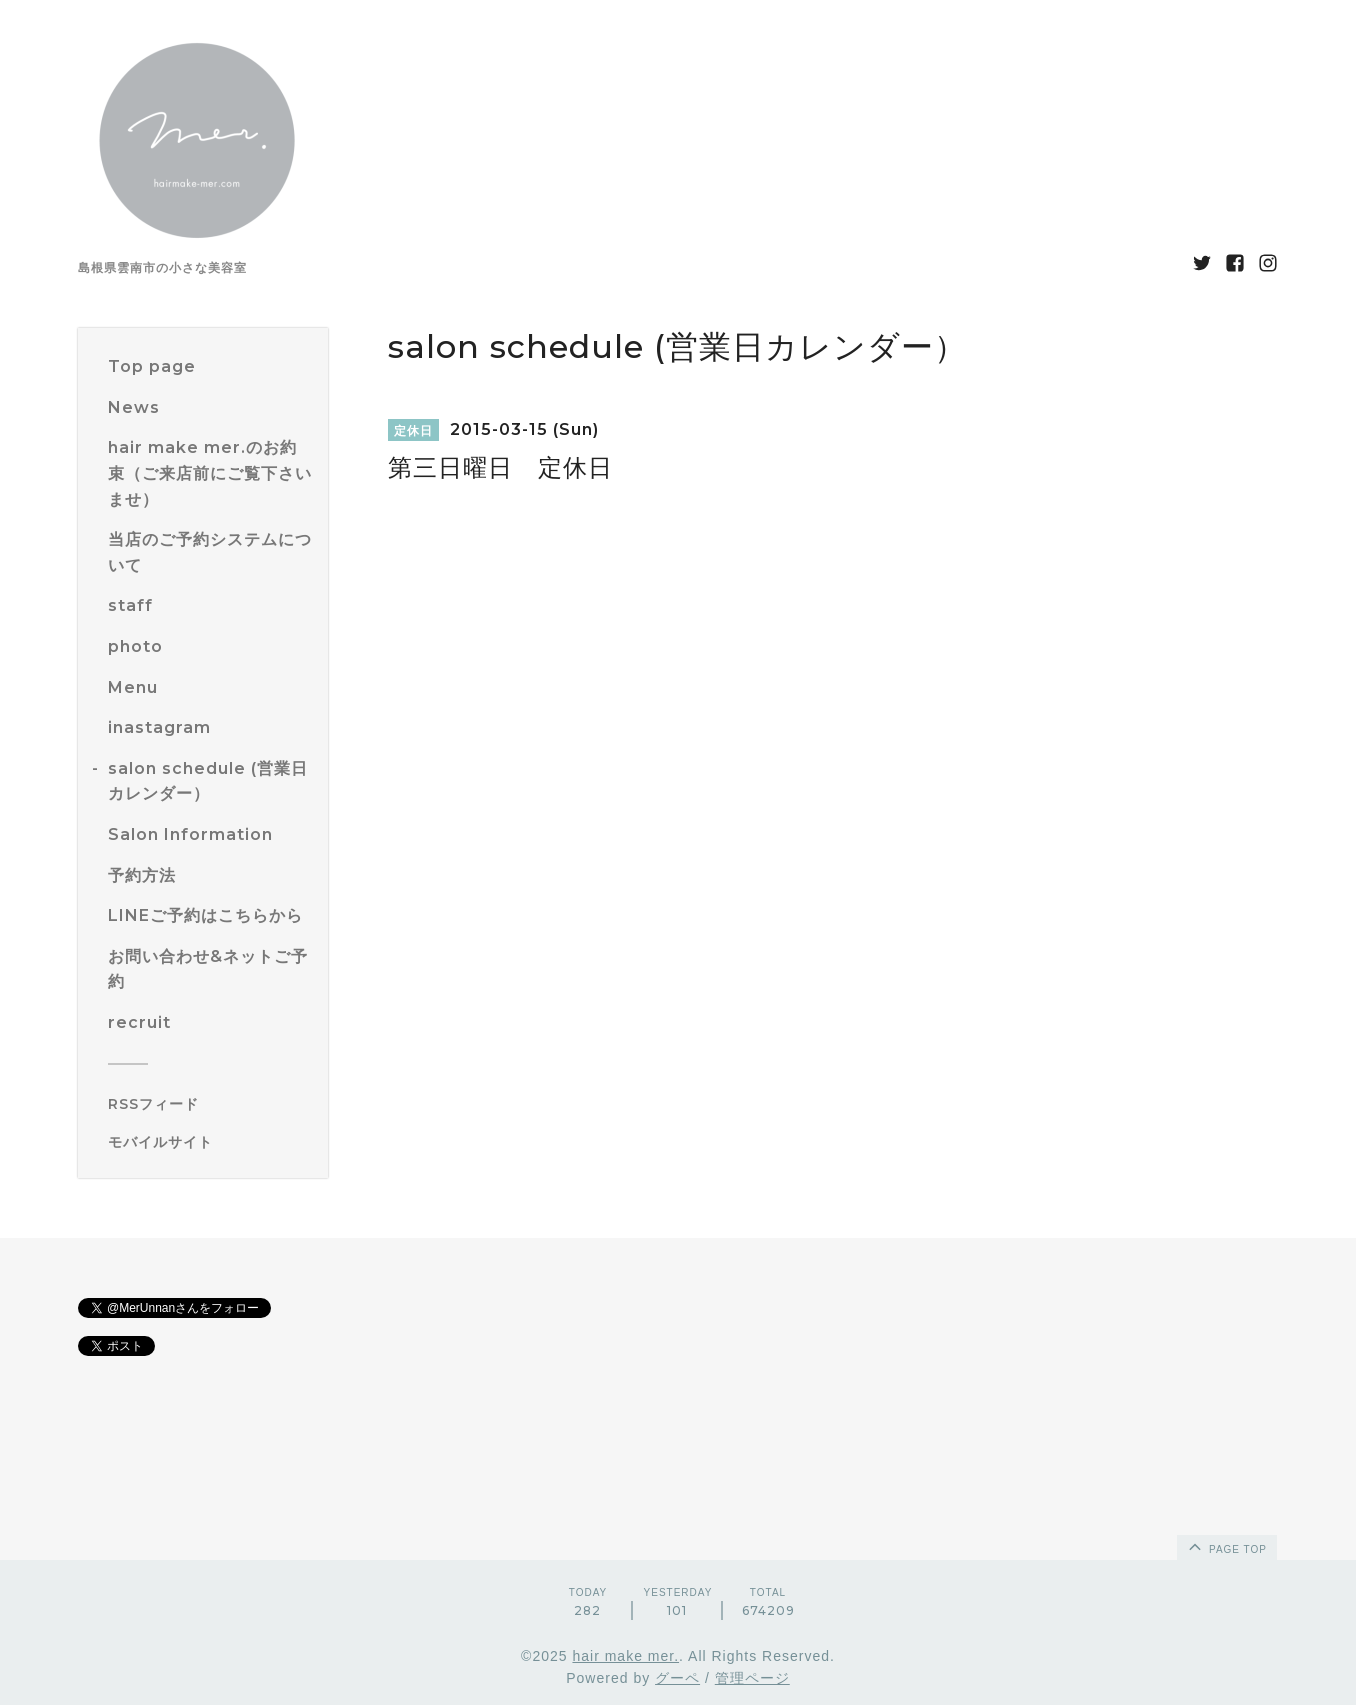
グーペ (677, 1678)
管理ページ (752, 1678)
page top (1226, 1546)
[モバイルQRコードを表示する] (210, 1142)
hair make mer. (625, 1656)
